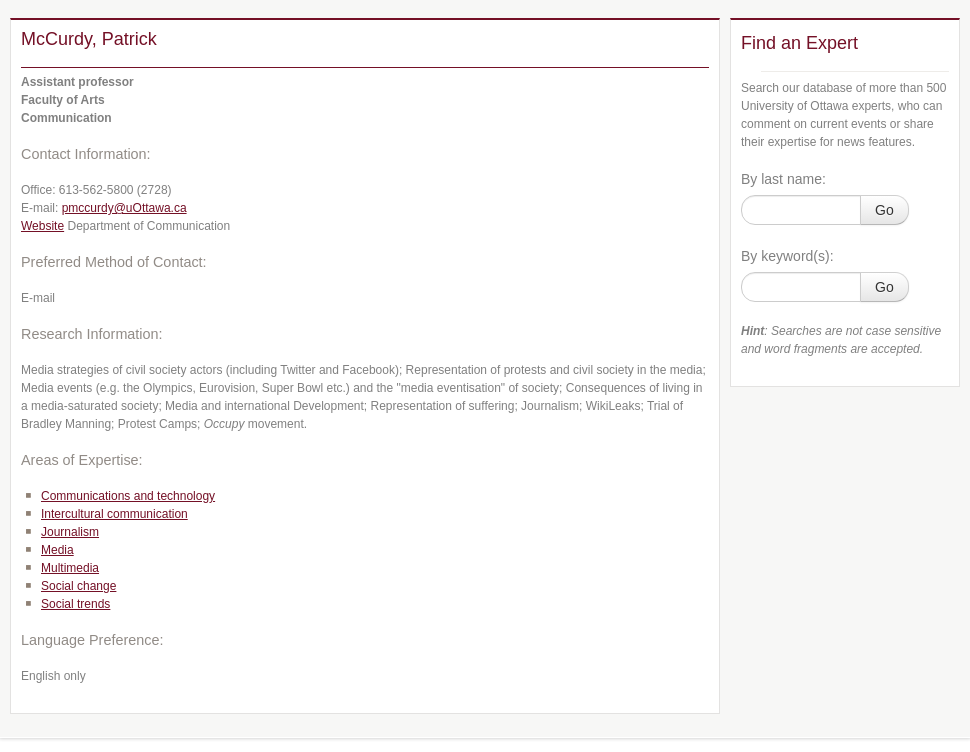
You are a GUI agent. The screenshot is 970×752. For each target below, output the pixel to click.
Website (42, 226)
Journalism (70, 532)
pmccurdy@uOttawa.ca (124, 208)
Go (884, 210)
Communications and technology (128, 496)
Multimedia (70, 568)
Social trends (75, 604)
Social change (78, 586)
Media (57, 550)
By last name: (783, 179)
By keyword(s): (787, 256)
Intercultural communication (114, 514)
